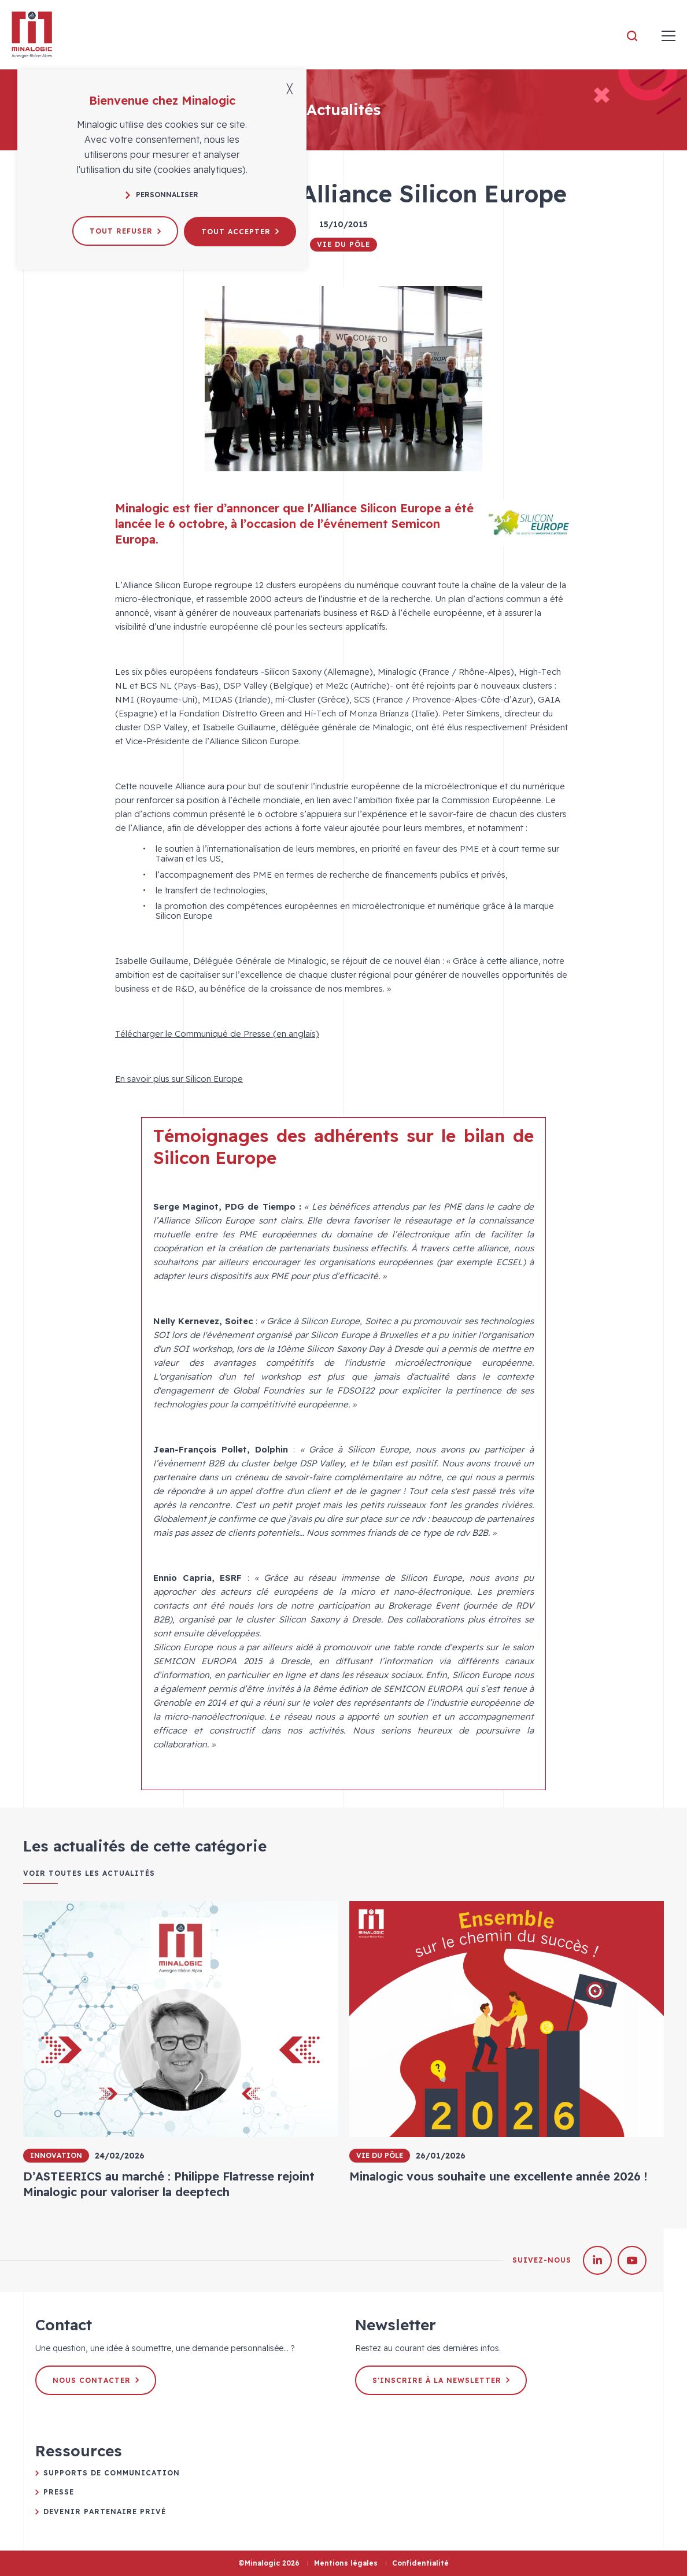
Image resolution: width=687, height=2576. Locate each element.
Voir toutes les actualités (89, 1873)
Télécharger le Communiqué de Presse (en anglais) (217, 1033)
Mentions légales (346, 2563)
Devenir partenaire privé (104, 2511)
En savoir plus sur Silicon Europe (179, 1078)
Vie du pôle (343, 244)
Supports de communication (111, 2472)
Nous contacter (96, 2380)
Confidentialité (420, 2563)
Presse (58, 2492)
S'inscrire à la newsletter (440, 2380)
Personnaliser (161, 194)
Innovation (56, 2155)
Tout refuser (125, 231)
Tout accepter (240, 231)
